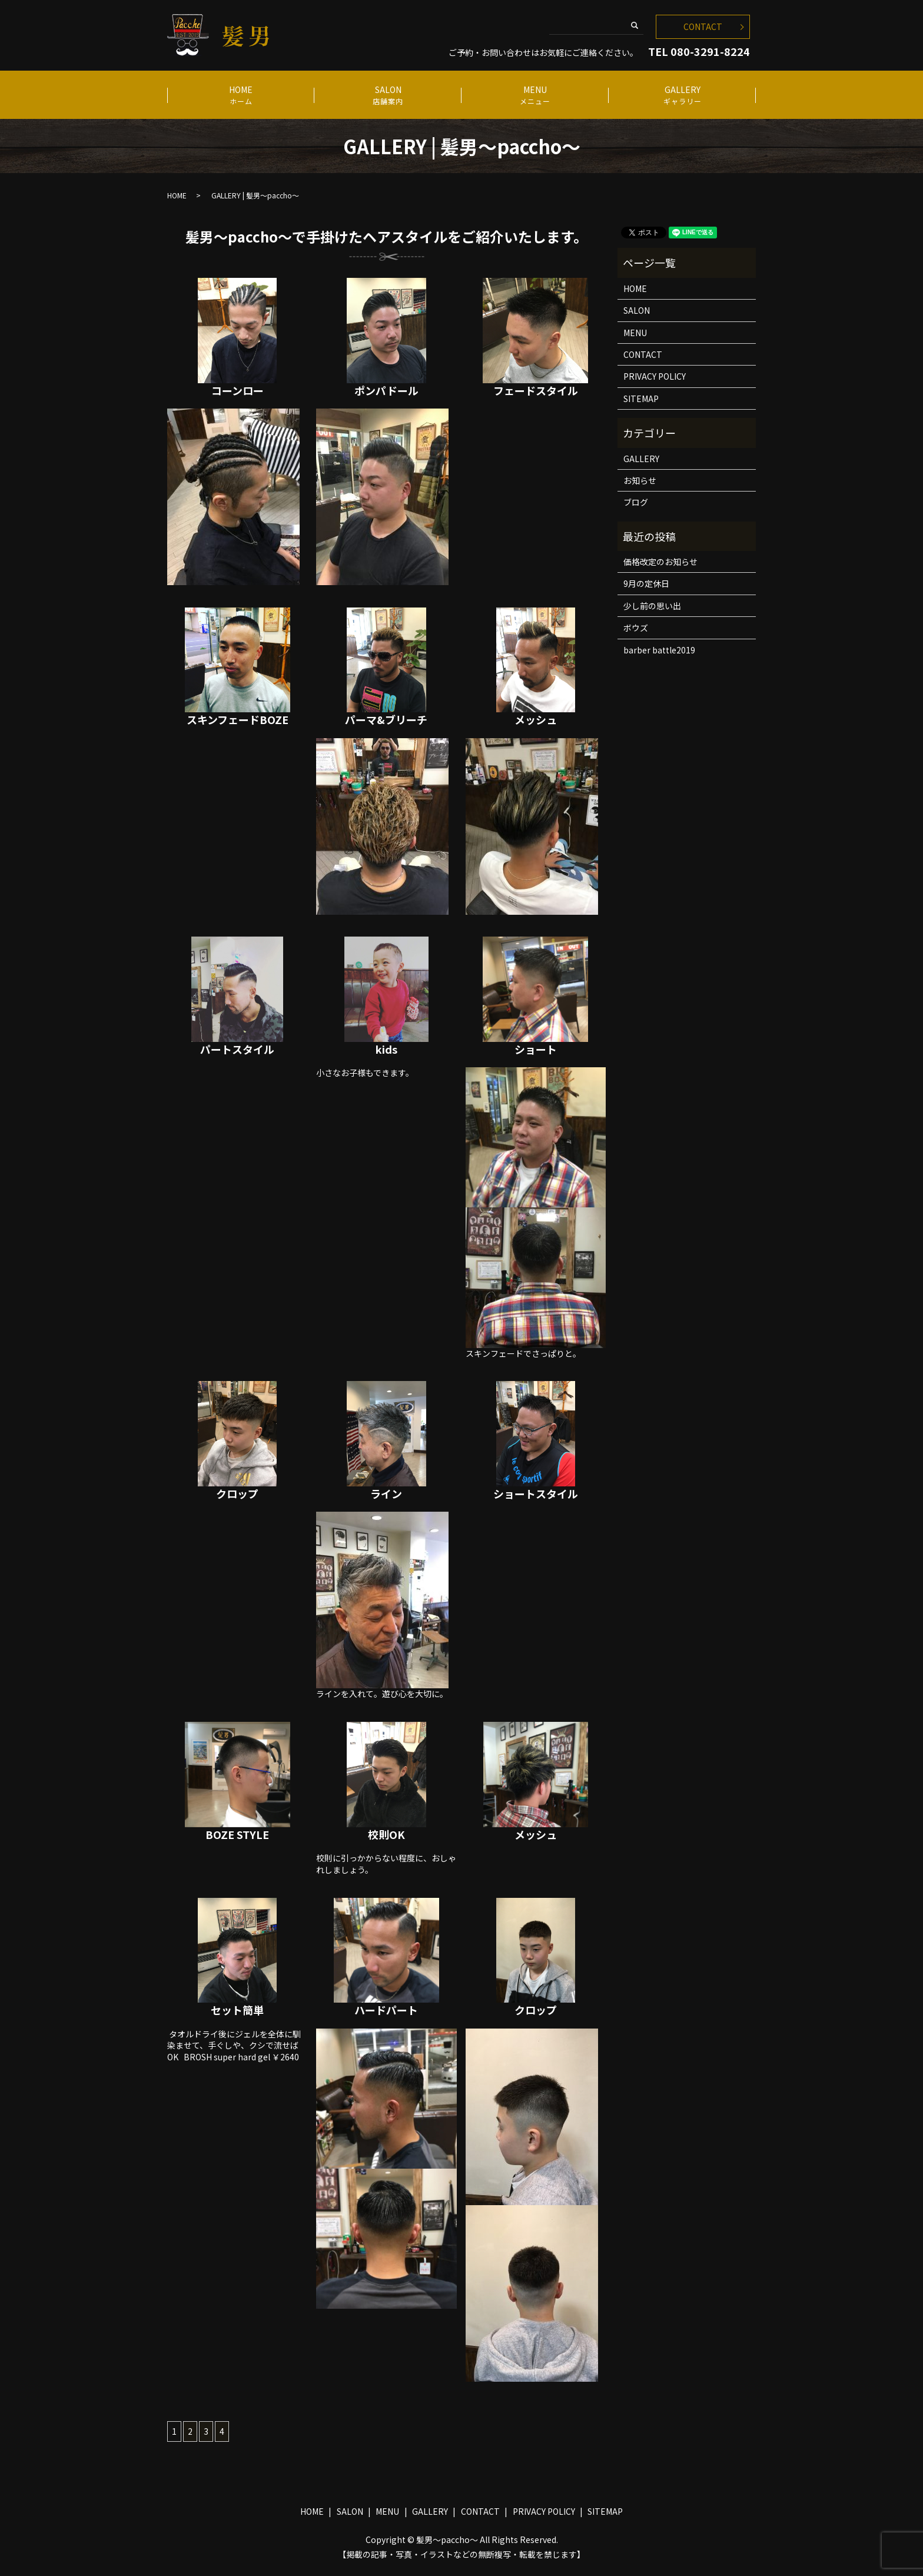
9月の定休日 (646, 583)
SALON (387, 95)
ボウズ (635, 627)
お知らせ (639, 480)
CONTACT (702, 26)
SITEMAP (641, 398)
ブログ (635, 502)
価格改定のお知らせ (660, 561)
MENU (534, 95)
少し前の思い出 (652, 606)
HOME (240, 95)
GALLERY (681, 95)
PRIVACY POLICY (654, 376)
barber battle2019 (659, 650)
